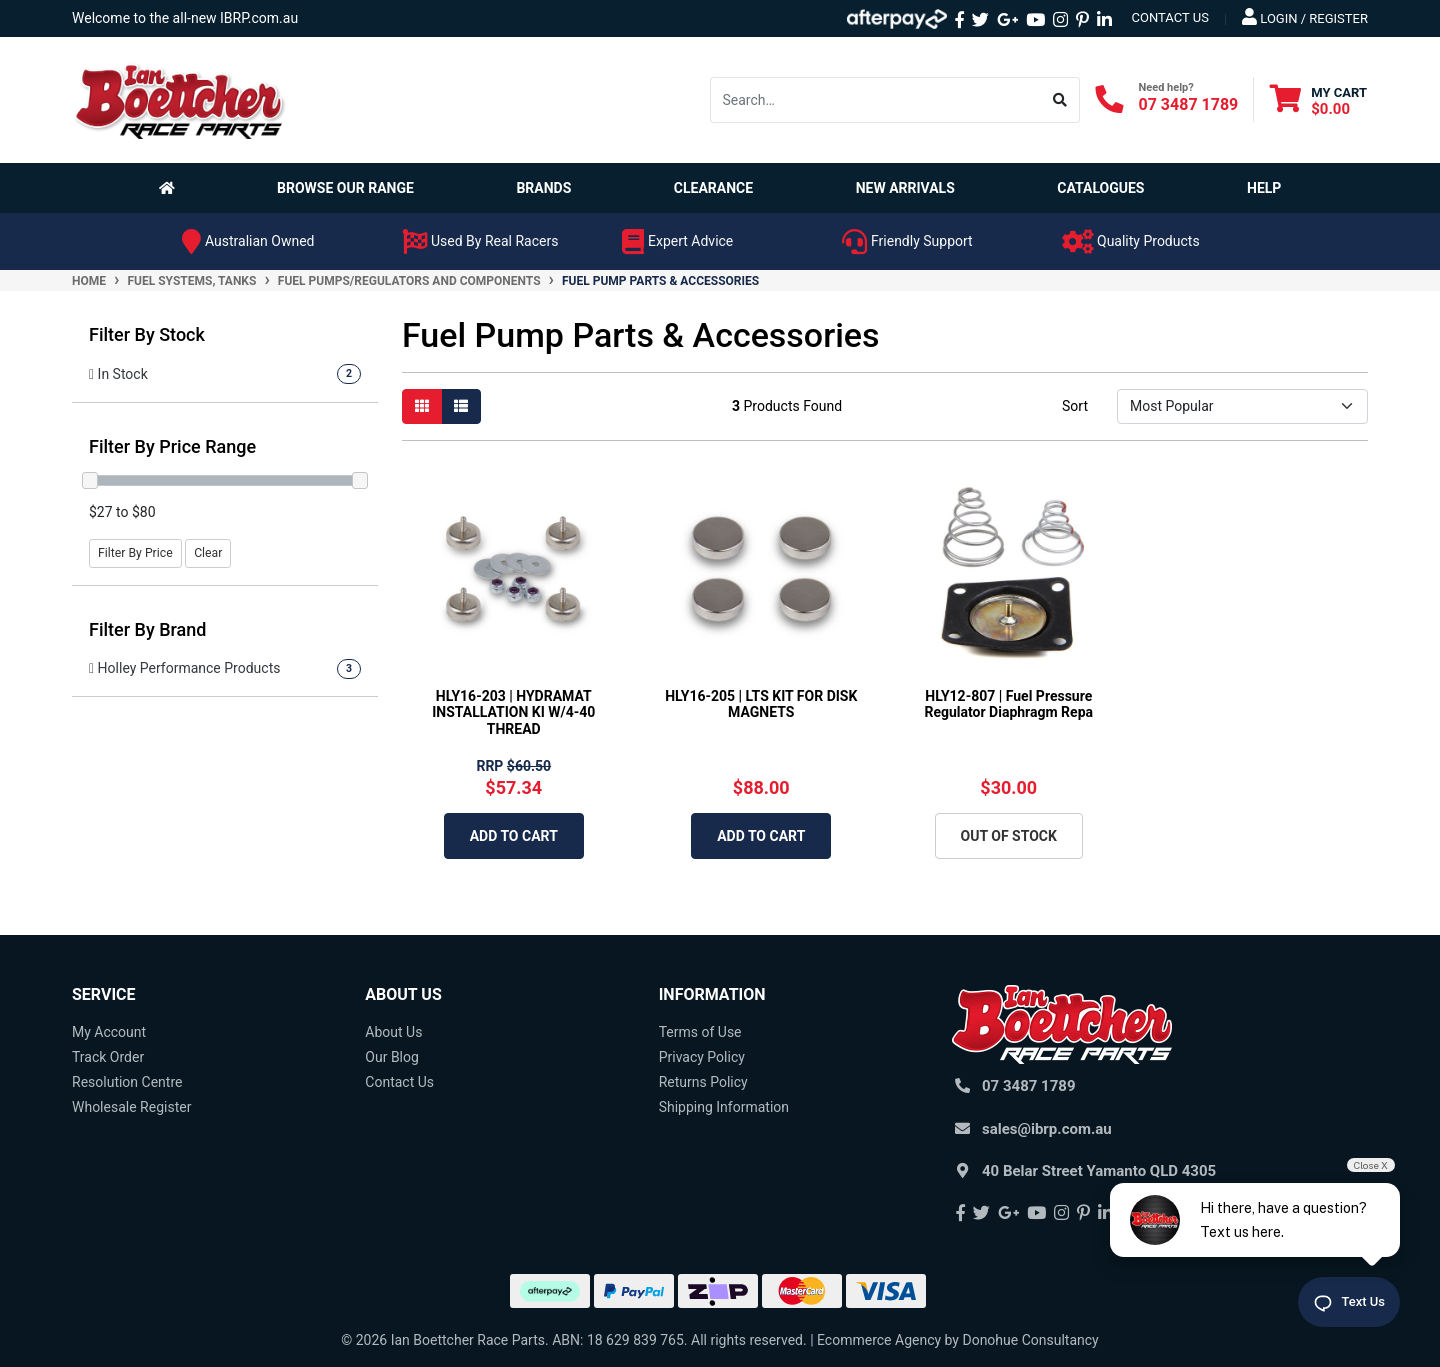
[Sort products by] (1242, 406)
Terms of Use (700, 1032)
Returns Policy (703, 1082)
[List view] (461, 406)
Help (1264, 188)
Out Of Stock (1009, 836)
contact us (1170, 17)
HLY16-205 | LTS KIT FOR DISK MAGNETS (761, 704)
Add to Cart (514, 836)
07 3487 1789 (1189, 104)
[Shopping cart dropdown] (1318, 100)
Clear (208, 553)
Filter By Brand (148, 629)
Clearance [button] (713, 188)
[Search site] (1060, 100)
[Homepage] (171, 188)
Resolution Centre (127, 1082)
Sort (1075, 406)
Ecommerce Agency (879, 1340)
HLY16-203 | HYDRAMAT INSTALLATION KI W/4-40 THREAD (513, 713)
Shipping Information (724, 1107)
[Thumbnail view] (422, 406)
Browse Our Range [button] (345, 188)
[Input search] (876, 100)
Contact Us (399, 1082)
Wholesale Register (131, 1107)
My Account (109, 1032)
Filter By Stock (147, 334)
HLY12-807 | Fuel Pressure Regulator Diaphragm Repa (1008, 704)
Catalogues (1100, 188)
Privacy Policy (702, 1057)
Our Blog (392, 1057)
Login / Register (1305, 17)
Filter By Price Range (172, 446)
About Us (393, 1032)
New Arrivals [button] (905, 188)
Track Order (108, 1057)
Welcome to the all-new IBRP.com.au (185, 18)
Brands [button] (543, 188)
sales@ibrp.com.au (1047, 1129)
